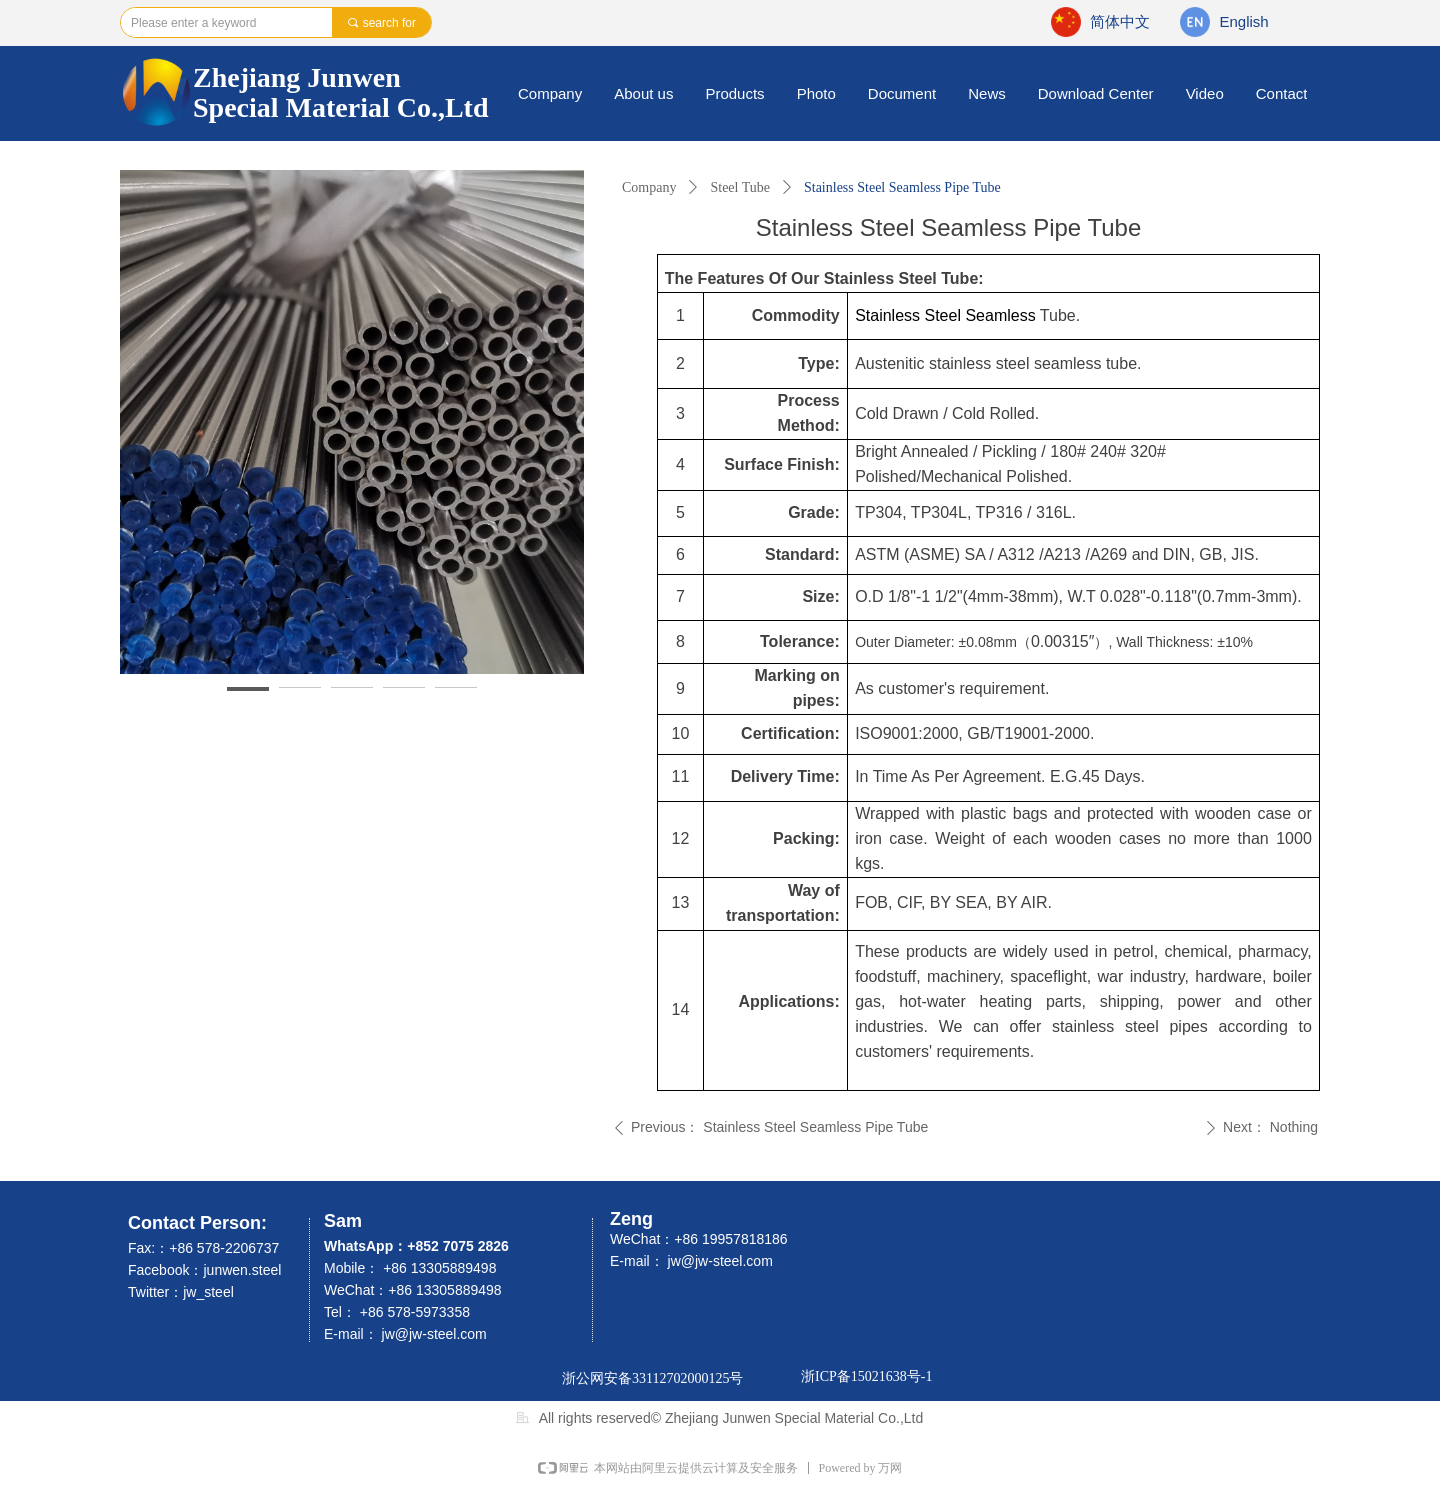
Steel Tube (740, 187)
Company (649, 187)
